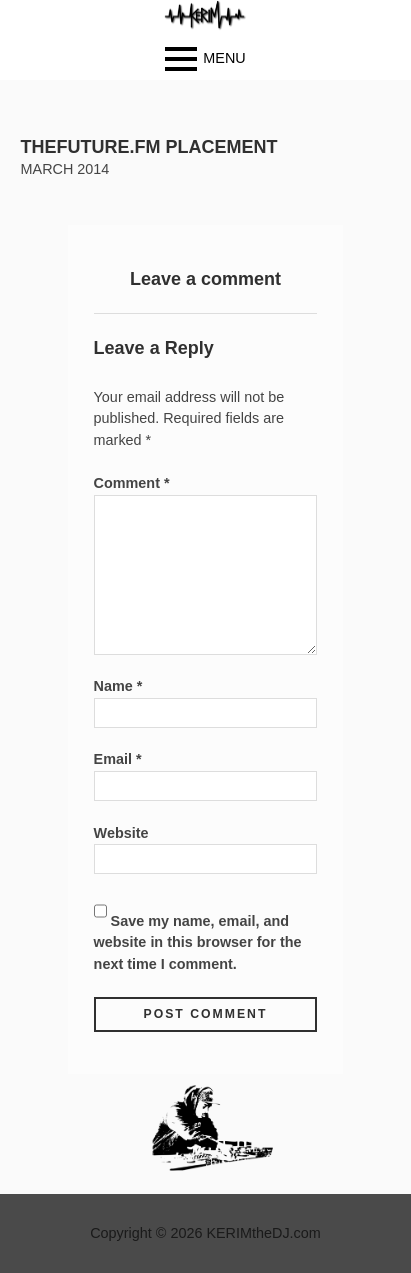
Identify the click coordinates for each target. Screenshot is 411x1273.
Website (121, 833)
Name (118, 686)
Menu (224, 57)
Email (118, 759)
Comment (132, 483)
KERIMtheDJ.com (263, 1233)
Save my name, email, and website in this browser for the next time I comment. (198, 942)
